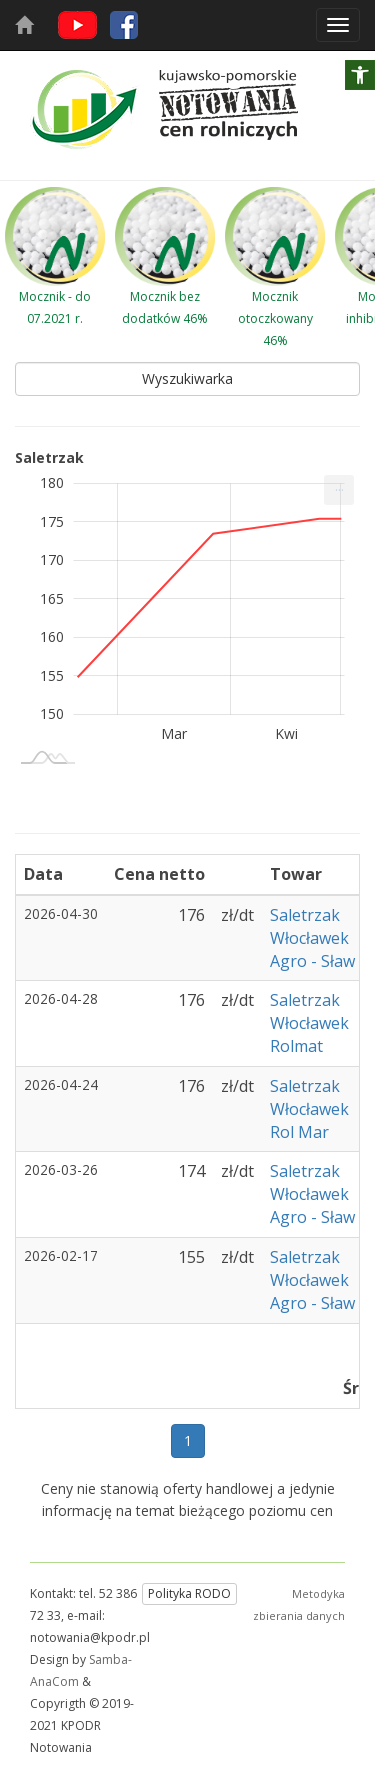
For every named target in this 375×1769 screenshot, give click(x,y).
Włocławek (309, 938)
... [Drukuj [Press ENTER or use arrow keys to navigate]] (339, 485)
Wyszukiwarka (187, 378)
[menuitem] (339, 490)
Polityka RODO (189, 1593)
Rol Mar (299, 1132)
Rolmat (296, 1046)
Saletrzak (305, 915)
